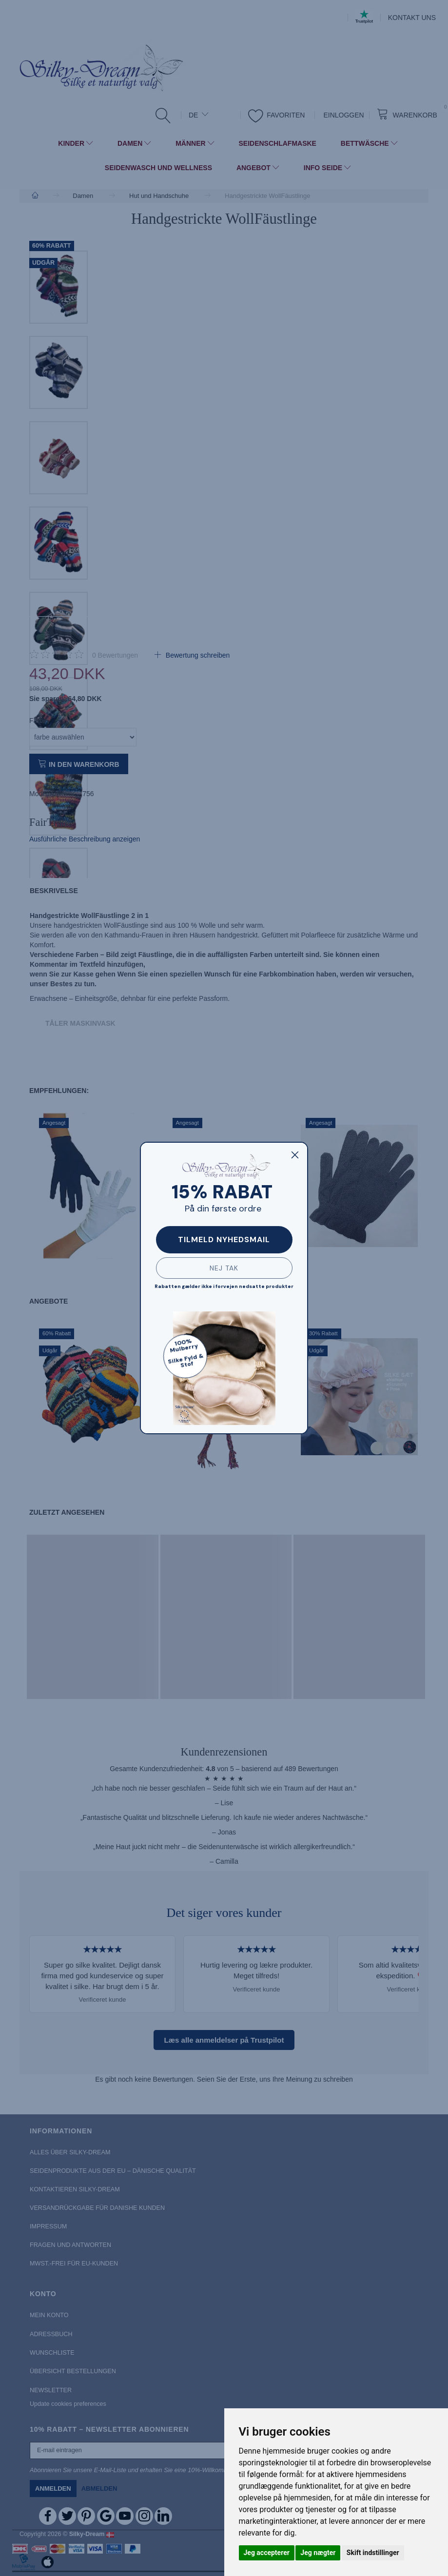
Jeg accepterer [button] (267, 2552)
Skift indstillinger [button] (373, 2552)
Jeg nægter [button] (317, 2552)
